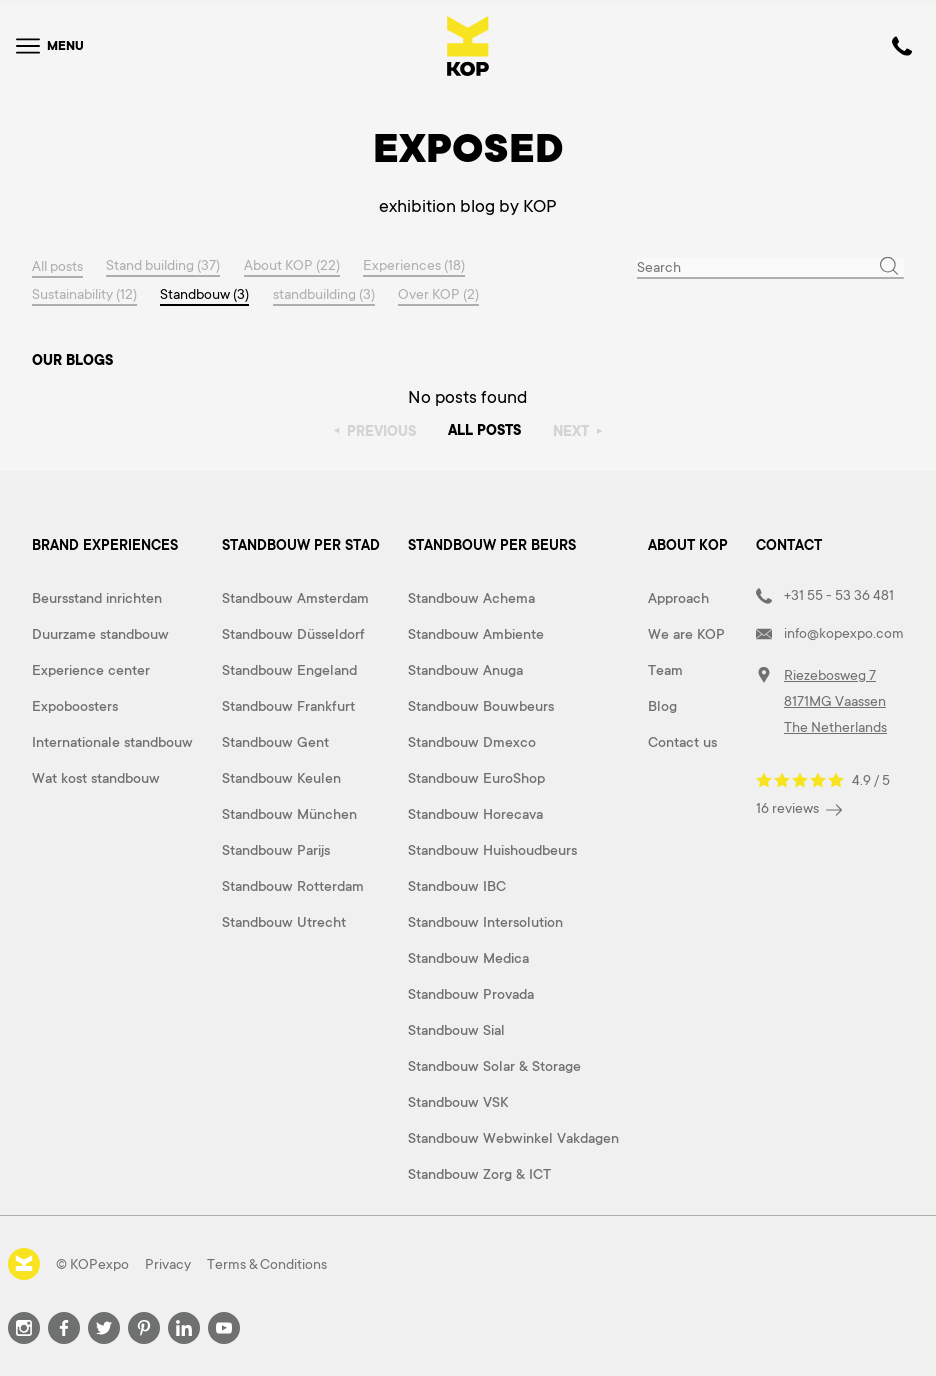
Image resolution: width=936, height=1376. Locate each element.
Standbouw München (289, 814)
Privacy (168, 1264)
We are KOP (686, 634)
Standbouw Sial (456, 1030)
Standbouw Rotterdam (293, 886)
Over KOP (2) (440, 294)
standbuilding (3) (325, 294)
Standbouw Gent (275, 742)
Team (665, 670)
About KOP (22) (293, 266)
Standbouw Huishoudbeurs (492, 850)
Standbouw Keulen (281, 778)
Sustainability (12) (84, 294)
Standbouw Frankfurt (288, 706)
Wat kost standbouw (96, 778)
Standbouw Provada (471, 994)
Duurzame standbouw (100, 634)
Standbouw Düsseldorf (293, 634)
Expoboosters (75, 706)
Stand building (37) (164, 266)
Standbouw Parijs (276, 850)
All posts (57, 266)
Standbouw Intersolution (485, 922)
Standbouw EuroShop (476, 778)
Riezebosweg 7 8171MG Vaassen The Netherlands (835, 700)
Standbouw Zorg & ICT (479, 1174)
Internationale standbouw (112, 742)
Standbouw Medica (468, 958)
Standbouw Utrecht (284, 922)
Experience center (91, 670)
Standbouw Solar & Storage (494, 1066)
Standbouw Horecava (475, 814)
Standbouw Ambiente (476, 634)
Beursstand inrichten (97, 598)
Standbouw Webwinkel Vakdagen (513, 1138)
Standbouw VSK (458, 1102)
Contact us (682, 742)
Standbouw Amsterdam (295, 598)
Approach (678, 598)
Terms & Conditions (267, 1264)
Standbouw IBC (457, 886)
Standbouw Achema (471, 598)
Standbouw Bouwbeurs (481, 706)
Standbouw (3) (205, 294)
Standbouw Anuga (465, 670)
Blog (662, 706)
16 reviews (799, 808)
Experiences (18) (416, 266)
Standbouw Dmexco (472, 742)
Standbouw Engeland (289, 670)
